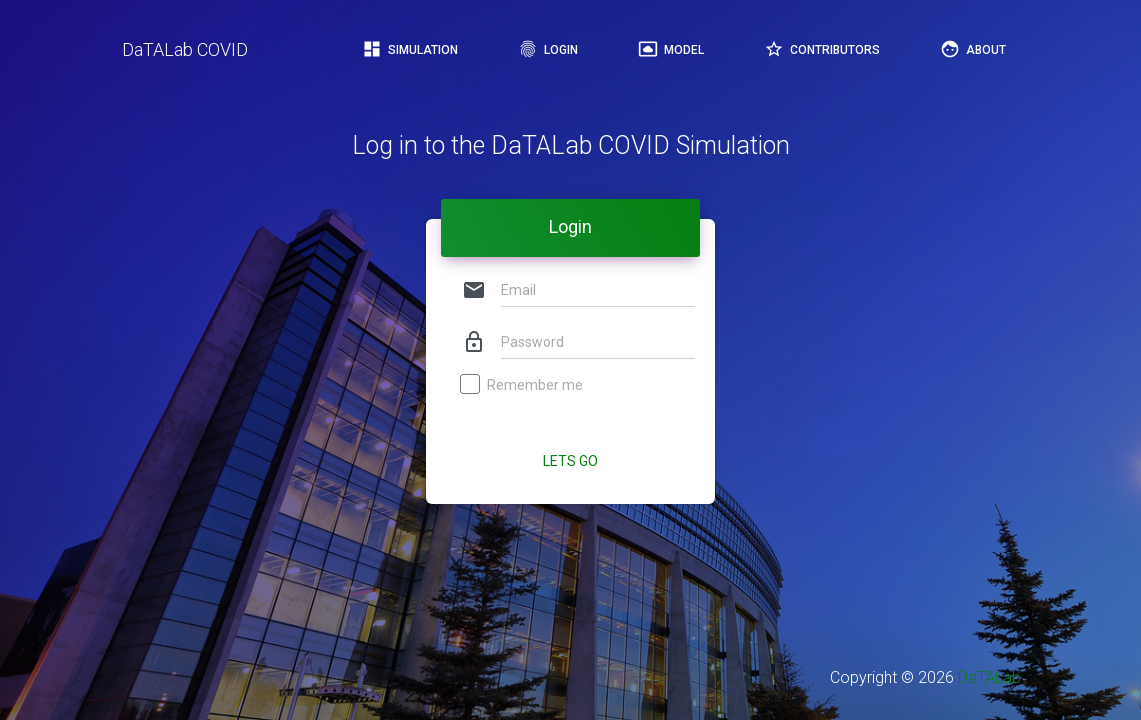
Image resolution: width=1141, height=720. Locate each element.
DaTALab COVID (185, 49)
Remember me (522, 386)
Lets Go (570, 461)
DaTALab (989, 677)
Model (671, 49)
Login (548, 49)
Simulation (410, 49)
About (973, 49)
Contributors (822, 49)
